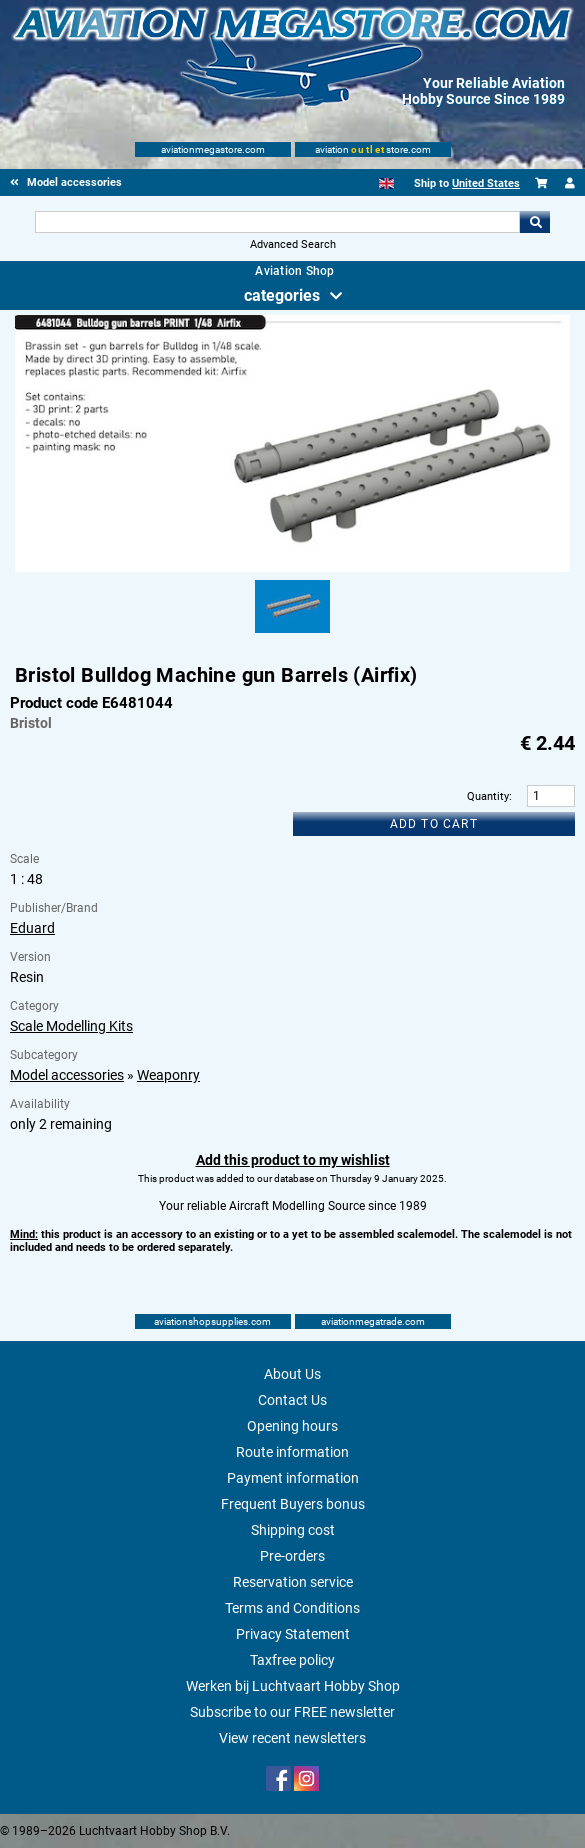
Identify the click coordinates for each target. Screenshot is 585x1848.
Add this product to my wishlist (293, 1160)
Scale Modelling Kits (71, 1026)
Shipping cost (293, 1530)
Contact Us (292, 1400)
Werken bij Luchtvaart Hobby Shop (293, 1686)
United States (486, 183)
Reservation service (293, 1582)
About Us (292, 1374)
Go (535, 222)
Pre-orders (292, 1556)
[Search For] (277, 222)
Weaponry (168, 1075)
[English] (386, 183)
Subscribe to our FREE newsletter (292, 1712)
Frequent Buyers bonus (293, 1504)
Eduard (32, 928)
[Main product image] (293, 568)
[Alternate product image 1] (292, 634)
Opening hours (292, 1426)
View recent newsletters (292, 1738)
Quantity (488, 796)
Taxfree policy (292, 1660)
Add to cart (434, 824)
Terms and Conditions (292, 1608)
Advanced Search (293, 244)
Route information (292, 1452)
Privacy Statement (293, 1634)
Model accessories (67, 1075)
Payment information (293, 1478)
